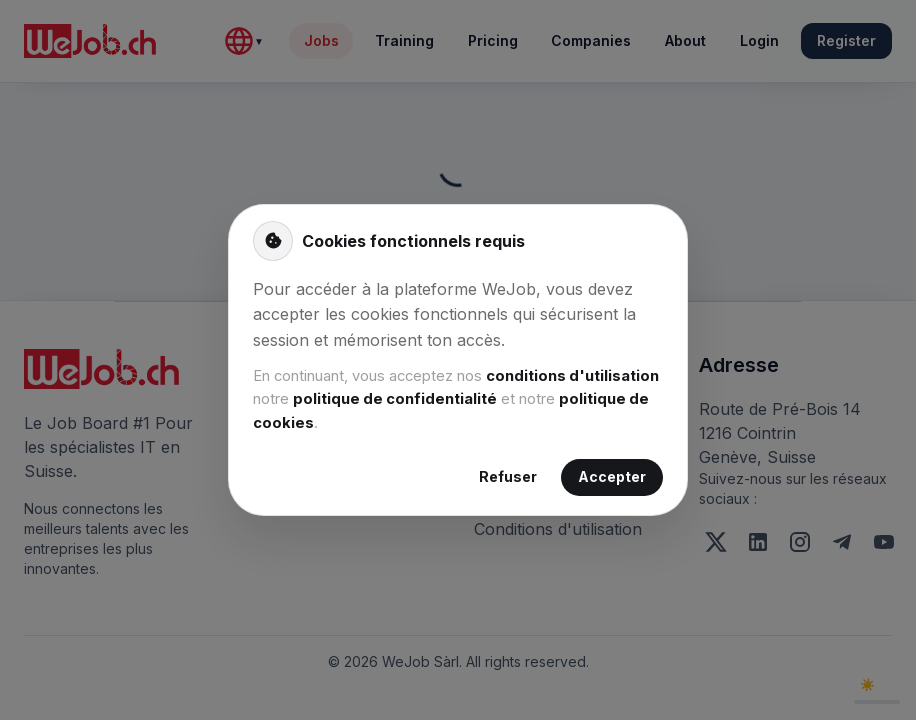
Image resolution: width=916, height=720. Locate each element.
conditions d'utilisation (572, 376)
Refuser (508, 477)
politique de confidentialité (395, 399)
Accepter (612, 477)
